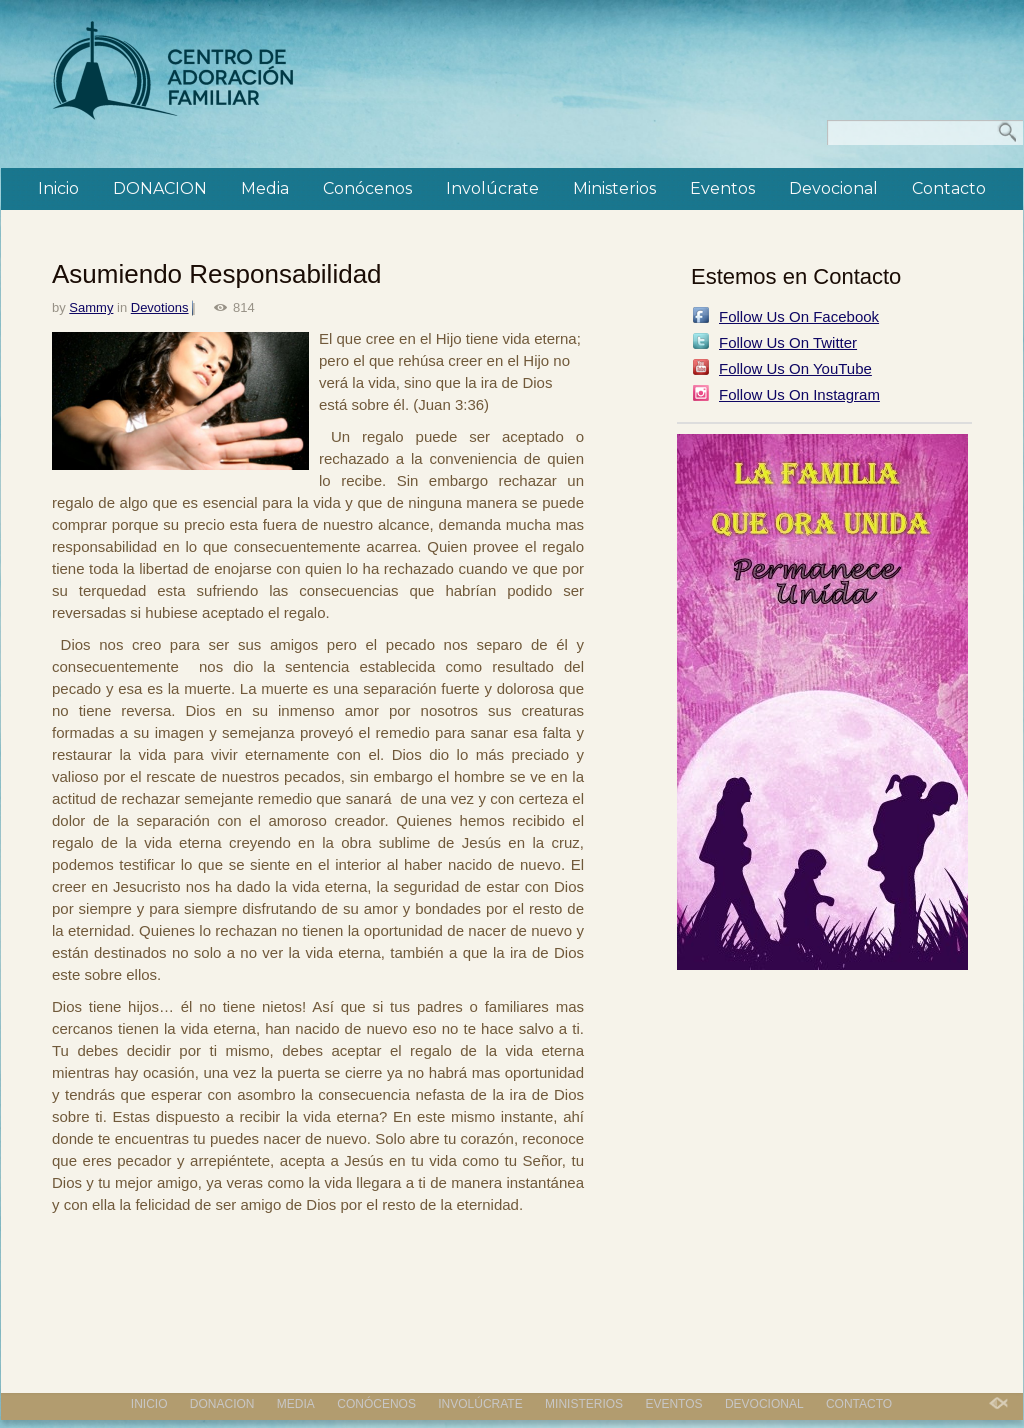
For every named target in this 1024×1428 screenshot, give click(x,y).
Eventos (722, 188)
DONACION (160, 188)
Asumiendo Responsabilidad (217, 274)
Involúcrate (492, 188)
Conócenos (367, 188)
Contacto (949, 188)
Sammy (91, 307)
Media (265, 188)
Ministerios (614, 188)
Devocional (833, 188)
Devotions (160, 307)
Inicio (58, 188)
